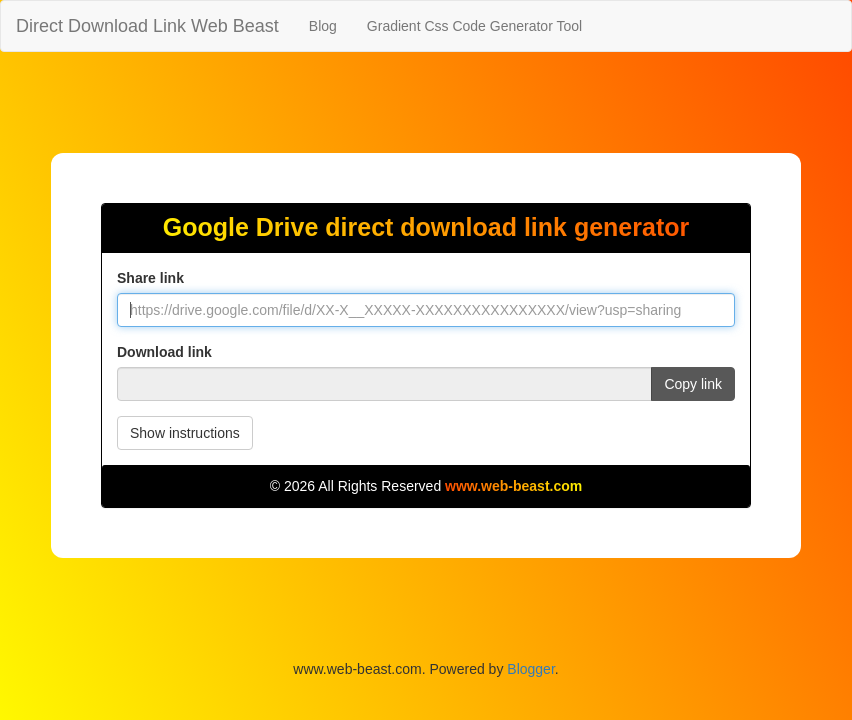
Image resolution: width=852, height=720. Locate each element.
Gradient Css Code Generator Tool (474, 26)
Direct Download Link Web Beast (147, 26)
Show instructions (185, 433)
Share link (150, 278)
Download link (164, 352)
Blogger (530, 669)
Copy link (693, 384)
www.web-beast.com (513, 486)
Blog (323, 26)
